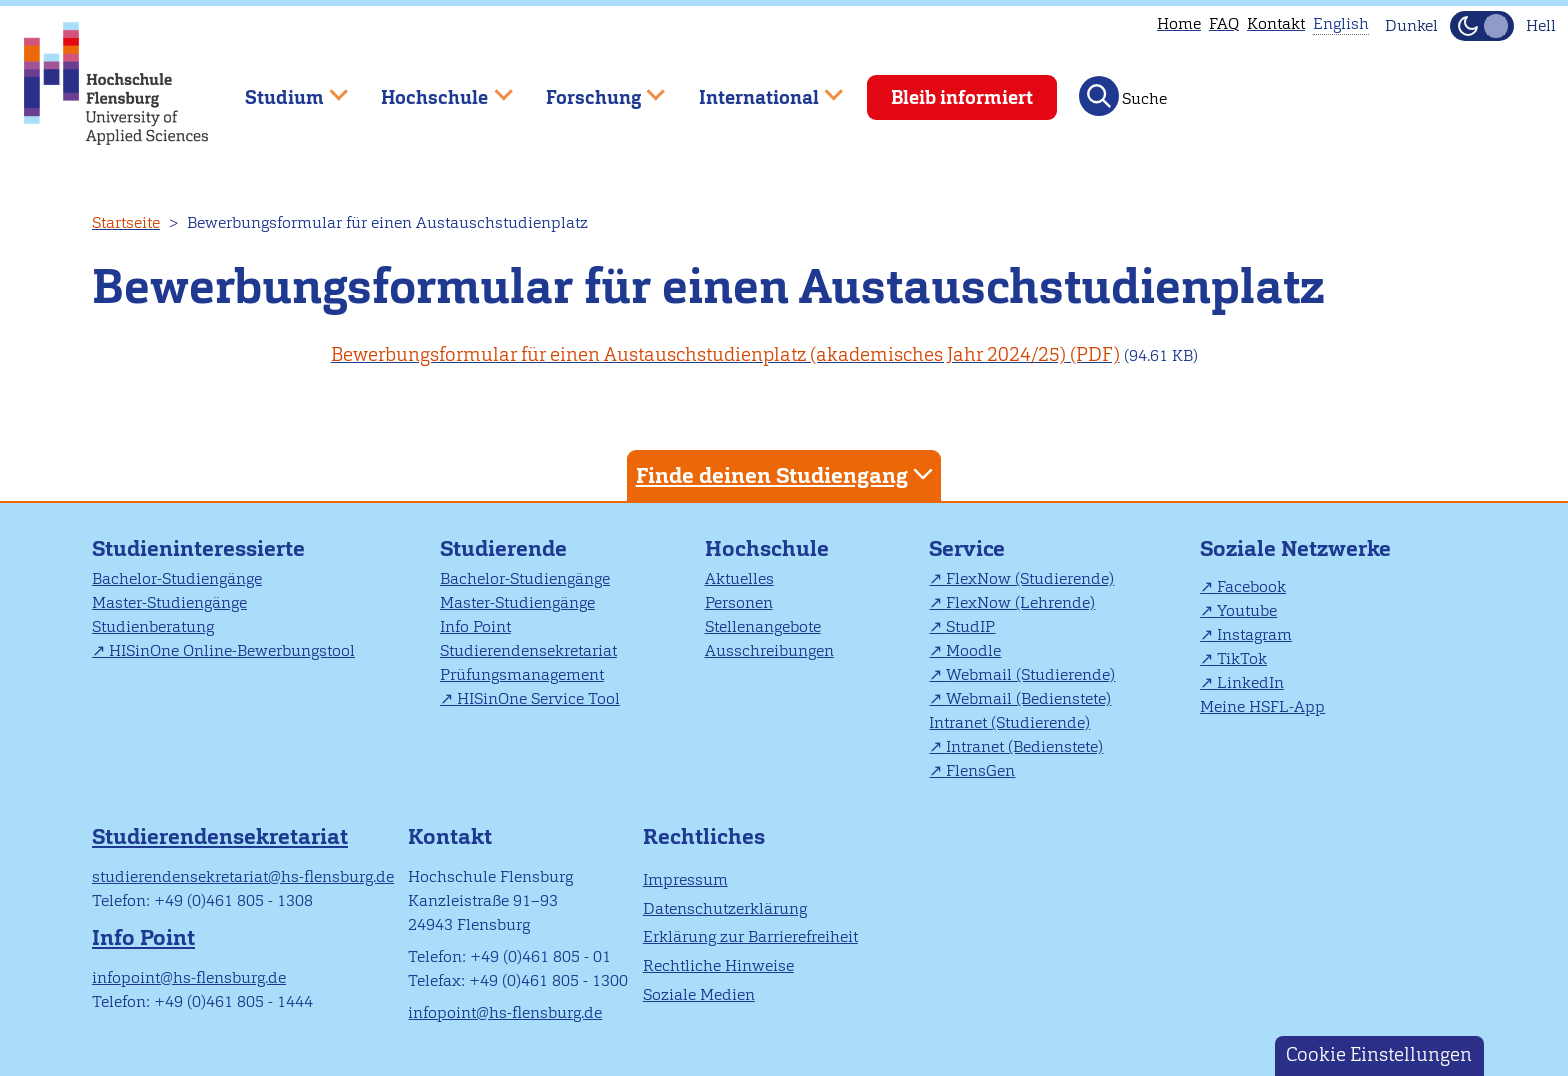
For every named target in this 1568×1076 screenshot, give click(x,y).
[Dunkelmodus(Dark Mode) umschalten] (1482, 26)
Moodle (973, 650)
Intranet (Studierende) (1009, 722)
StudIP (970, 626)
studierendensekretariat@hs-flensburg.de (243, 876)
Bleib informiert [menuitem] (962, 97)
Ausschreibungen (769, 650)
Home (1179, 23)
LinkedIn (1250, 682)
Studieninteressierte (198, 548)
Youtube (1247, 610)
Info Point (475, 626)
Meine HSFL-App (1262, 706)
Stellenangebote (763, 626)
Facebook (1251, 586)
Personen (739, 602)
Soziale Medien (699, 994)
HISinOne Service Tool (538, 698)
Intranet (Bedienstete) (1024, 746)
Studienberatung (153, 626)
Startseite (126, 222)
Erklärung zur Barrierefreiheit (750, 936)
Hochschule (767, 548)
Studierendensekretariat (528, 650)
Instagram (1254, 634)
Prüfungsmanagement (522, 674)
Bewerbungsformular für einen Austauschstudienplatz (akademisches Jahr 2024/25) (698, 354)
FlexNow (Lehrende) (1020, 602)
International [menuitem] (756, 88)
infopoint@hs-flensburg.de (189, 977)
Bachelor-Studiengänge (177, 578)
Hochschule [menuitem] (433, 88)
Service (967, 548)
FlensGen (980, 770)
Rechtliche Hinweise (718, 965)
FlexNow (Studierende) (1030, 578)
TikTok (1242, 658)
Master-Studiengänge (169, 602)
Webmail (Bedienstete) (1028, 698)
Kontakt (1276, 23)
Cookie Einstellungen (1379, 1054)
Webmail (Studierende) (1030, 674)
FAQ (1224, 23)
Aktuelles (739, 578)
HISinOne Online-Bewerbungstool (232, 650)
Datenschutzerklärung (725, 908)
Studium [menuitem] (282, 88)
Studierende (503, 548)
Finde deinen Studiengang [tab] (787, 474)
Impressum (685, 879)
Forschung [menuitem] (591, 88)
